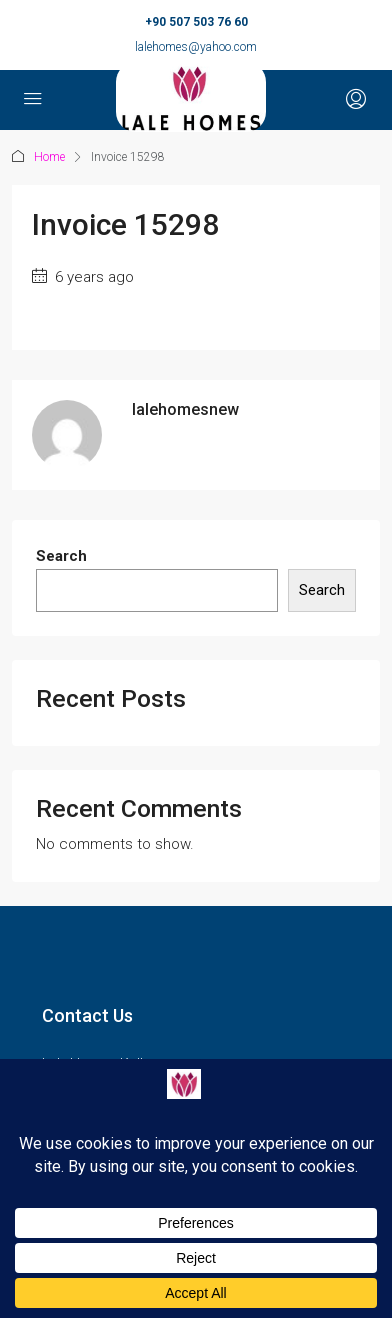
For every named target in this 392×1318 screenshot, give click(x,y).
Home (49, 157)
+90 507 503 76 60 (196, 22)
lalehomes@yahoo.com (196, 47)
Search (61, 556)
